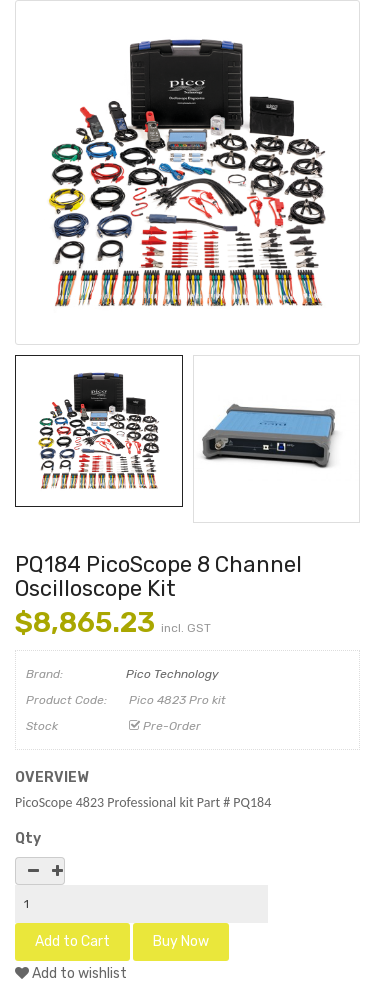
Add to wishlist (71, 973)
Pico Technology (172, 674)
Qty (28, 838)
